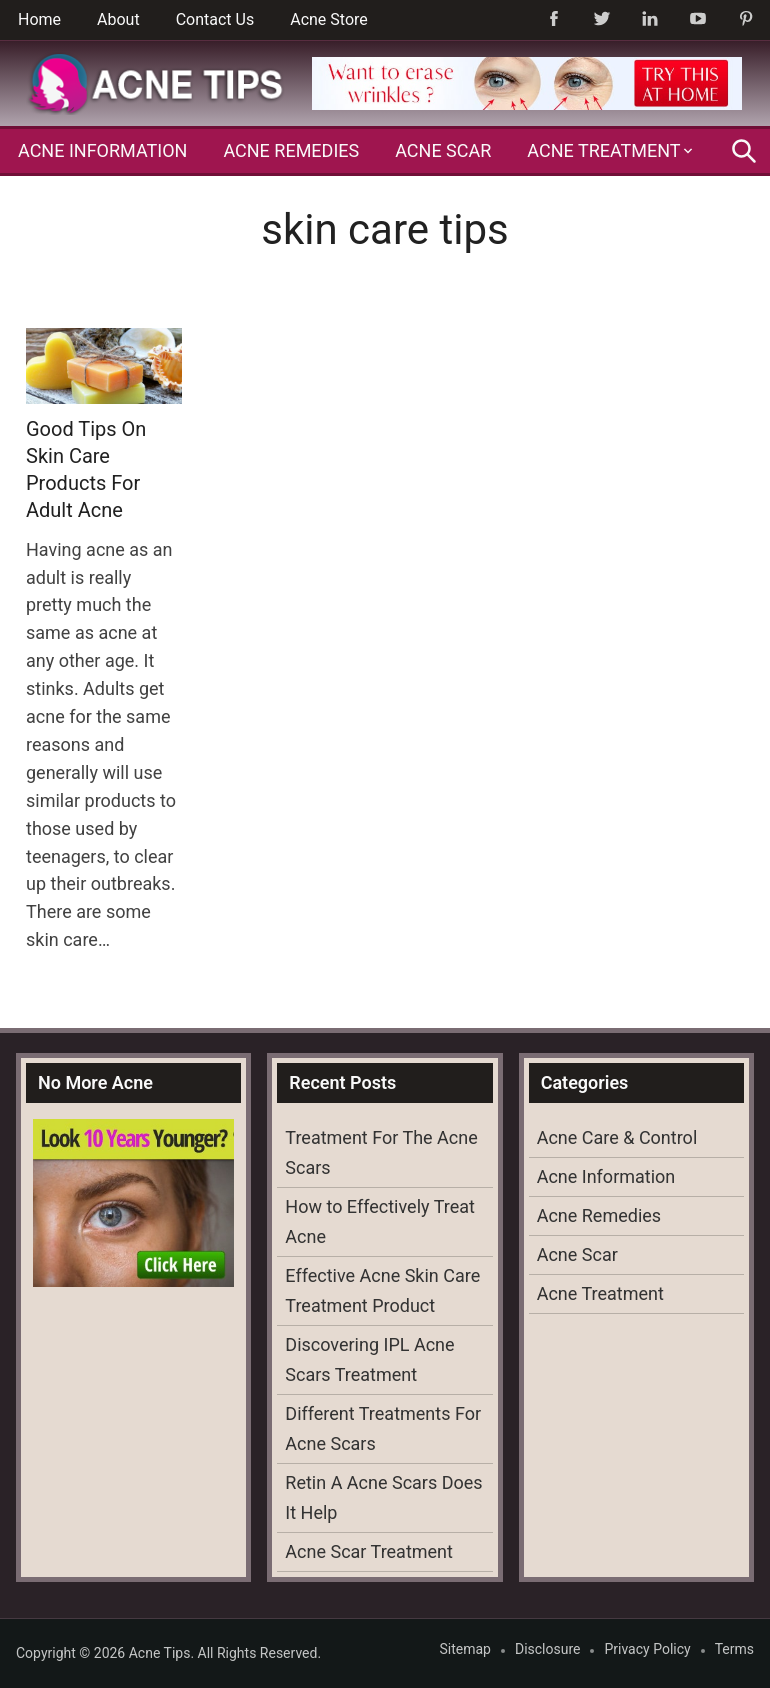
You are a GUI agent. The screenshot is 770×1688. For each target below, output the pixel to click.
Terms (734, 1649)
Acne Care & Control (617, 1137)
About (118, 19)
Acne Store (329, 19)
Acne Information (102, 150)
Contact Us (215, 19)
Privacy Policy (647, 1649)
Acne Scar (443, 150)
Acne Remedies (291, 150)
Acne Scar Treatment (369, 1551)
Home (39, 19)
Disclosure (548, 1649)
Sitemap (464, 1649)
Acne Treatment (603, 150)
